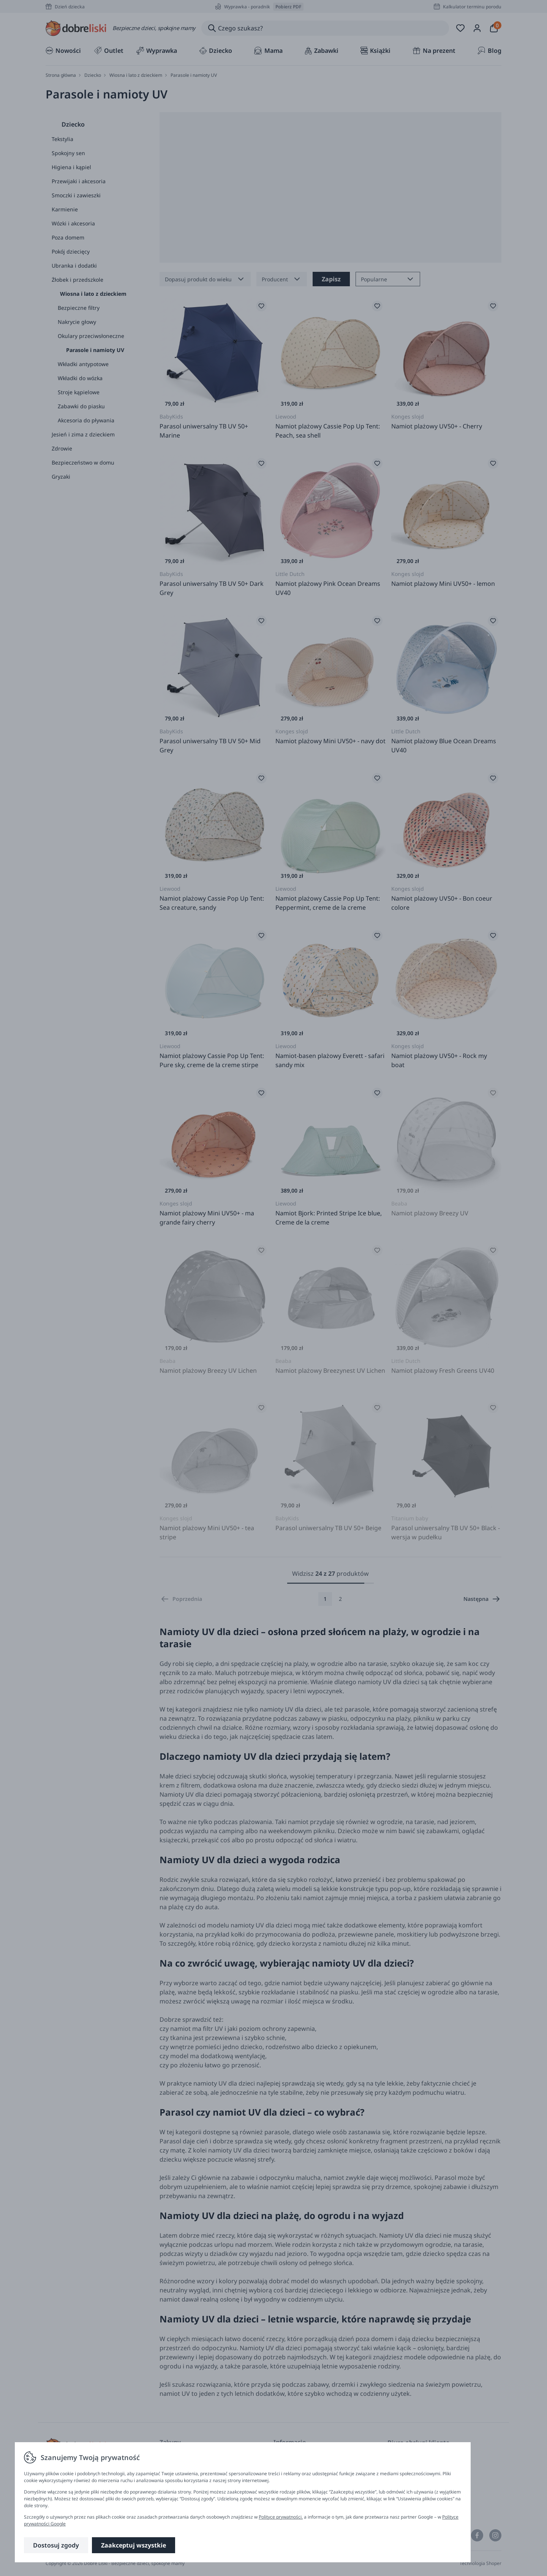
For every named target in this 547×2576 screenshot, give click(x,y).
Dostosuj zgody (56, 2545)
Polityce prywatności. (281, 2517)
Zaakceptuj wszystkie (133, 2545)
